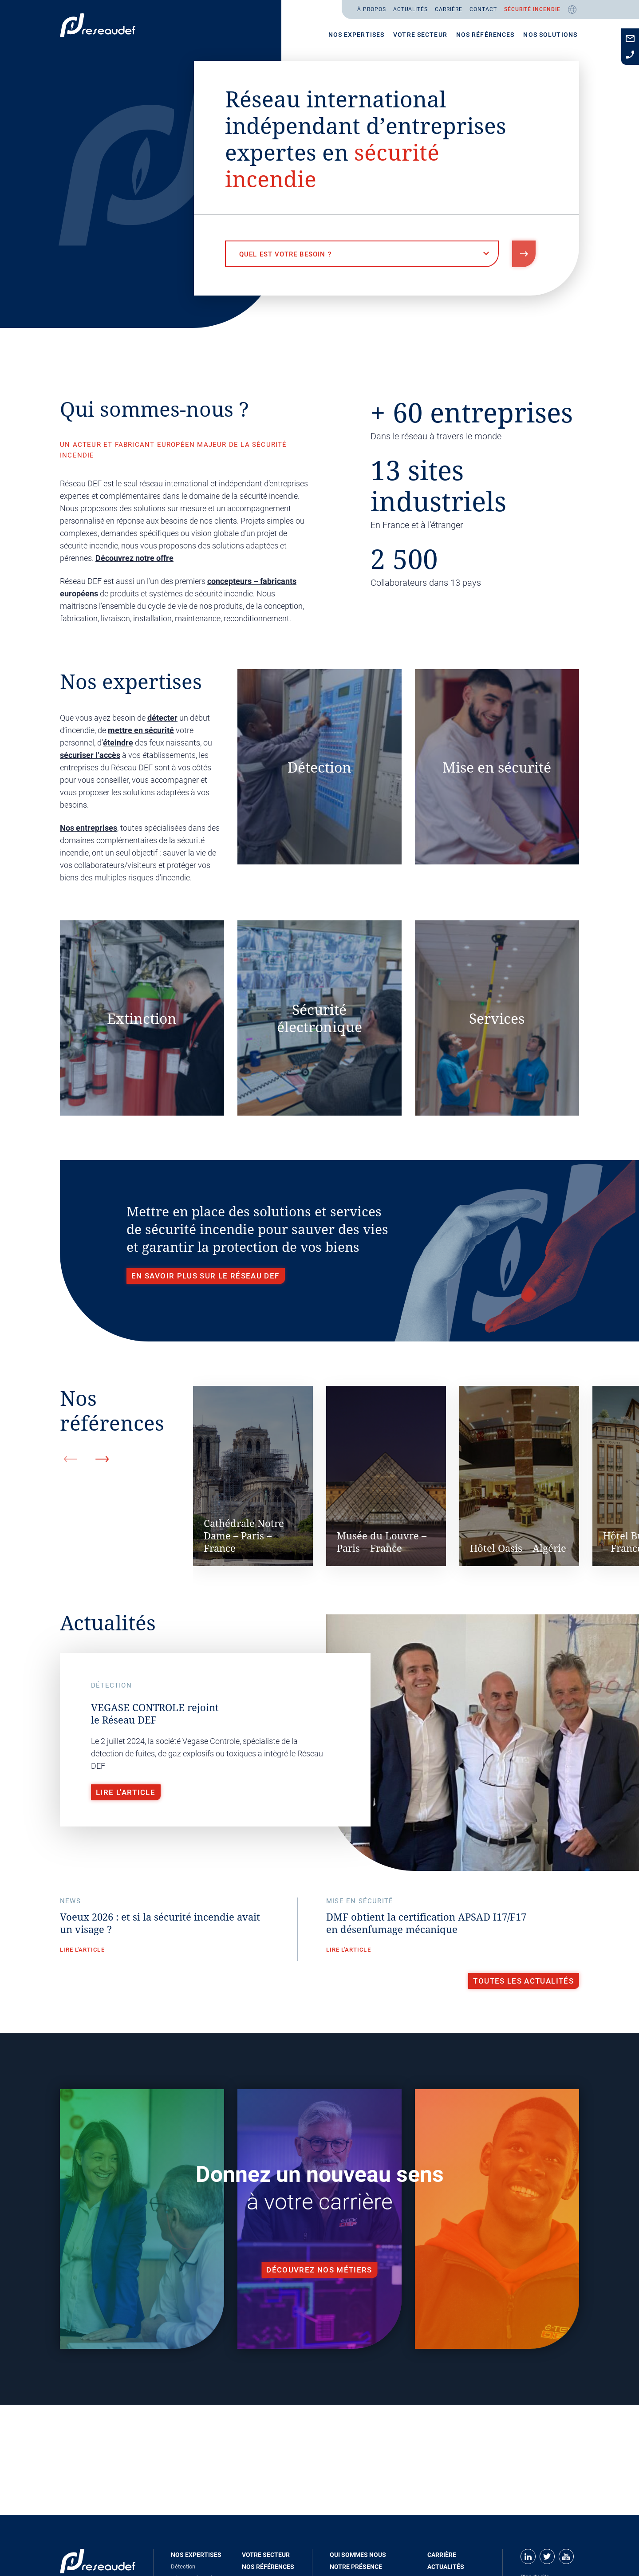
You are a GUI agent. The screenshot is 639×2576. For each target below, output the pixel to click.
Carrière (448, 9)
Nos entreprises (88, 827)
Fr (571, 9)
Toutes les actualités (523, 1980)
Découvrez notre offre (134, 558)
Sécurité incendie (532, 9)
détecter (162, 717)
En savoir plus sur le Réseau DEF (205, 1275)
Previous (71, 1459)
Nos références (485, 34)
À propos (371, 9)
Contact (483, 9)
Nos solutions (550, 34)
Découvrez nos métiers (319, 2269)
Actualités (410, 9)
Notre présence (356, 2566)
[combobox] (362, 253)
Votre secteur (420, 34)
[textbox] (362, 254)
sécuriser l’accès (90, 755)
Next (102, 1459)
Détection (183, 2566)
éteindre (118, 742)
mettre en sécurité (141, 730)
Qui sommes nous (358, 2554)
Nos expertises (356, 34)
